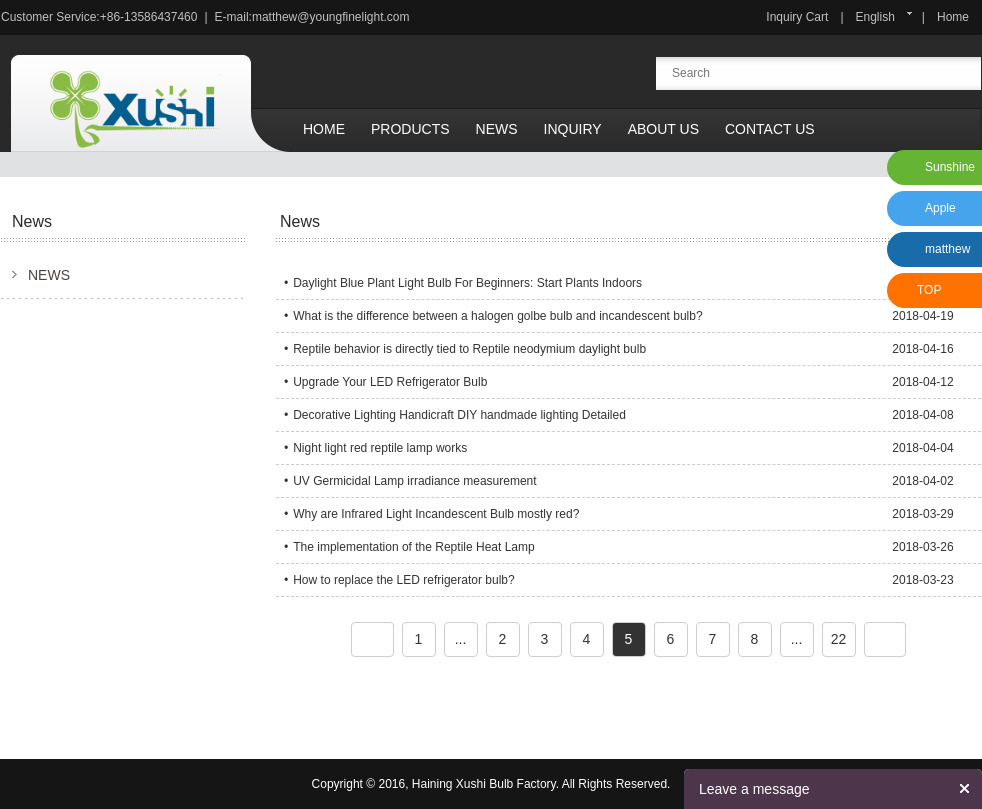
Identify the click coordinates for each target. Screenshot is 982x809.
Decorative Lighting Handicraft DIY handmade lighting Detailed (459, 415)
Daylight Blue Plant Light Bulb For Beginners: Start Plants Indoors (467, 283)
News (497, 129)
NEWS (49, 275)
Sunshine (950, 167)
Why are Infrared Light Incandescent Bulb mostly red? (436, 514)
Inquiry (573, 129)
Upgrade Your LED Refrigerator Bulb (390, 382)
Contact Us (770, 129)
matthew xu (944, 254)
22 (839, 639)
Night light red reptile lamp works (380, 448)
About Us (663, 129)
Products (410, 129)
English (875, 17)
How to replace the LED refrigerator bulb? (403, 580)
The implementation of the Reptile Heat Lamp (413, 547)
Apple (940, 208)
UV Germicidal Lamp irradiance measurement (414, 481)
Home (953, 17)
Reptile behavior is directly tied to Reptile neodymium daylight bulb (469, 349)
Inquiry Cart (797, 17)
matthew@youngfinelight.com (331, 17)
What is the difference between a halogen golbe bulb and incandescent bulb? (497, 316)
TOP (929, 290)
